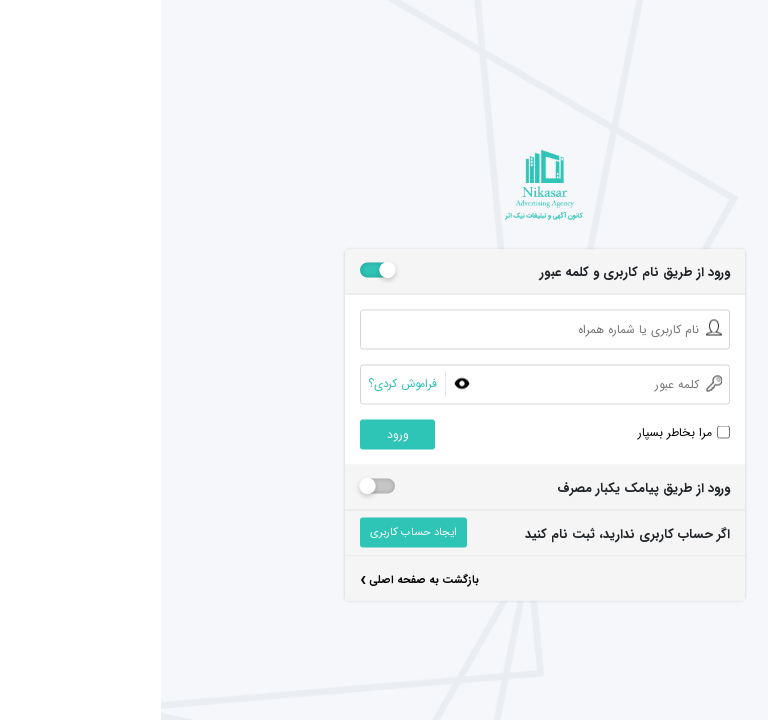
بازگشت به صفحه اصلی (258, 582)
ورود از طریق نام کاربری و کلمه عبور (474, 273)
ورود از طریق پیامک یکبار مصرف (482, 489)
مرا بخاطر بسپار (514, 433)
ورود (237, 434)
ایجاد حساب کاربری (252, 532)
